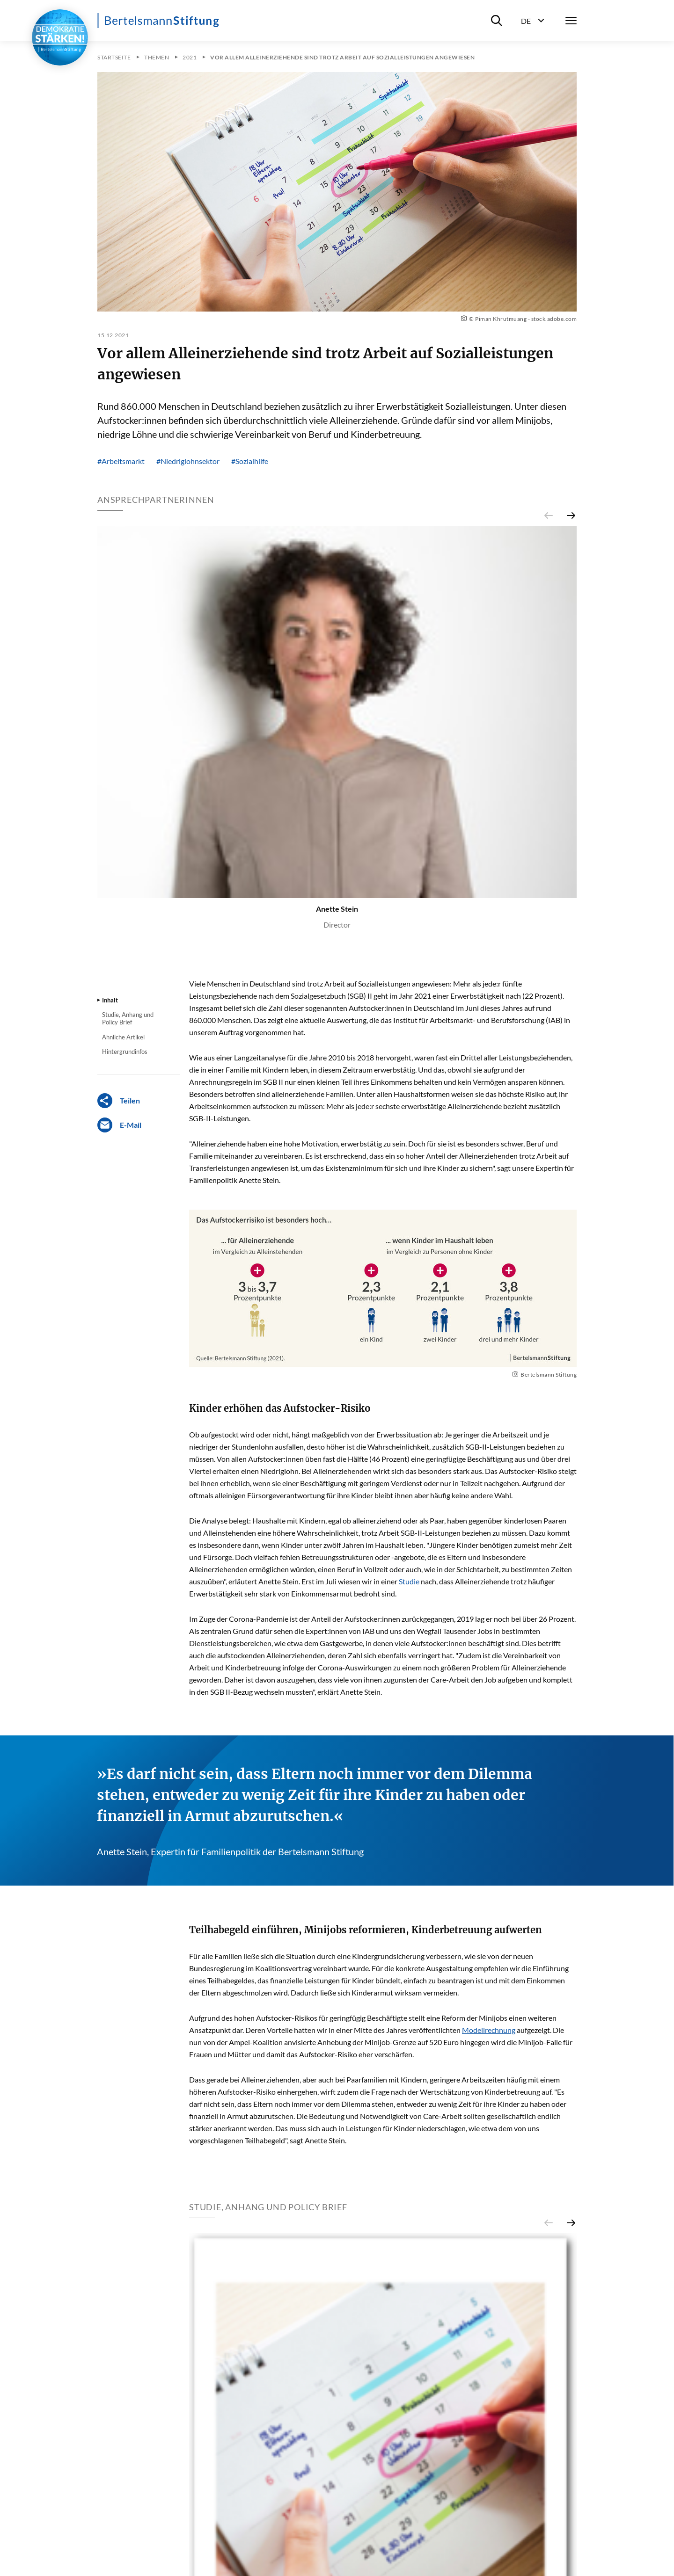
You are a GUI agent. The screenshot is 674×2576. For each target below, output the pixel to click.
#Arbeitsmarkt (121, 461)
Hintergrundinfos (124, 1051)
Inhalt (110, 1000)
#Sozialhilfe (249, 461)
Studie (409, 1581)
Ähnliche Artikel (123, 1037)
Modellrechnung (488, 2029)
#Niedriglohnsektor (188, 461)
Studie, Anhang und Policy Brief (128, 1018)
